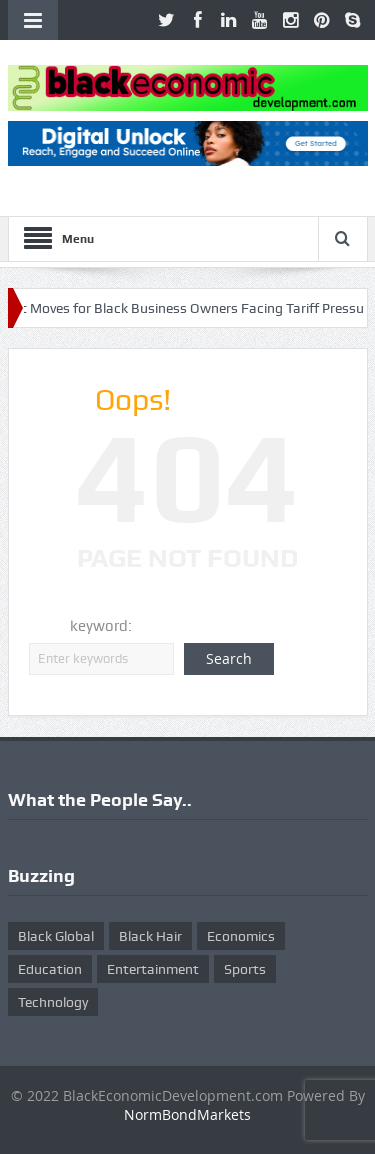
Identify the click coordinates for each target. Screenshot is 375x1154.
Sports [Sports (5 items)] (245, 969)
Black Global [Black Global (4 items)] (56, 936)
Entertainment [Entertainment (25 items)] (153, 969)
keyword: (101, 626)
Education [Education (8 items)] (50, 969)
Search (229, 658)
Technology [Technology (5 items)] (53, 1002)
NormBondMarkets (187, 1114)
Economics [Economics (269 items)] (241, 936)
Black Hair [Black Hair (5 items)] (150, 936)
